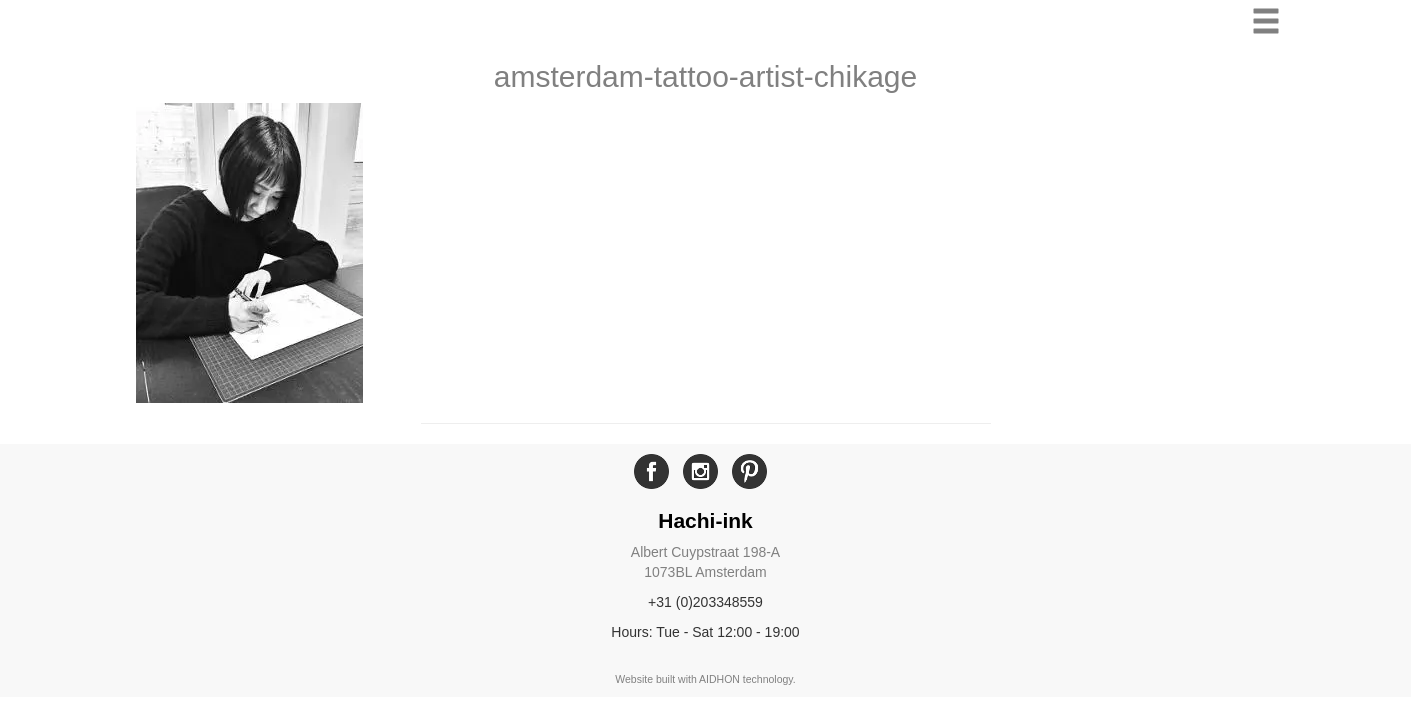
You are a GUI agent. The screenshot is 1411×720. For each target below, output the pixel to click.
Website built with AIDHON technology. (705, 679)
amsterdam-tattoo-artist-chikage (706, 76)
